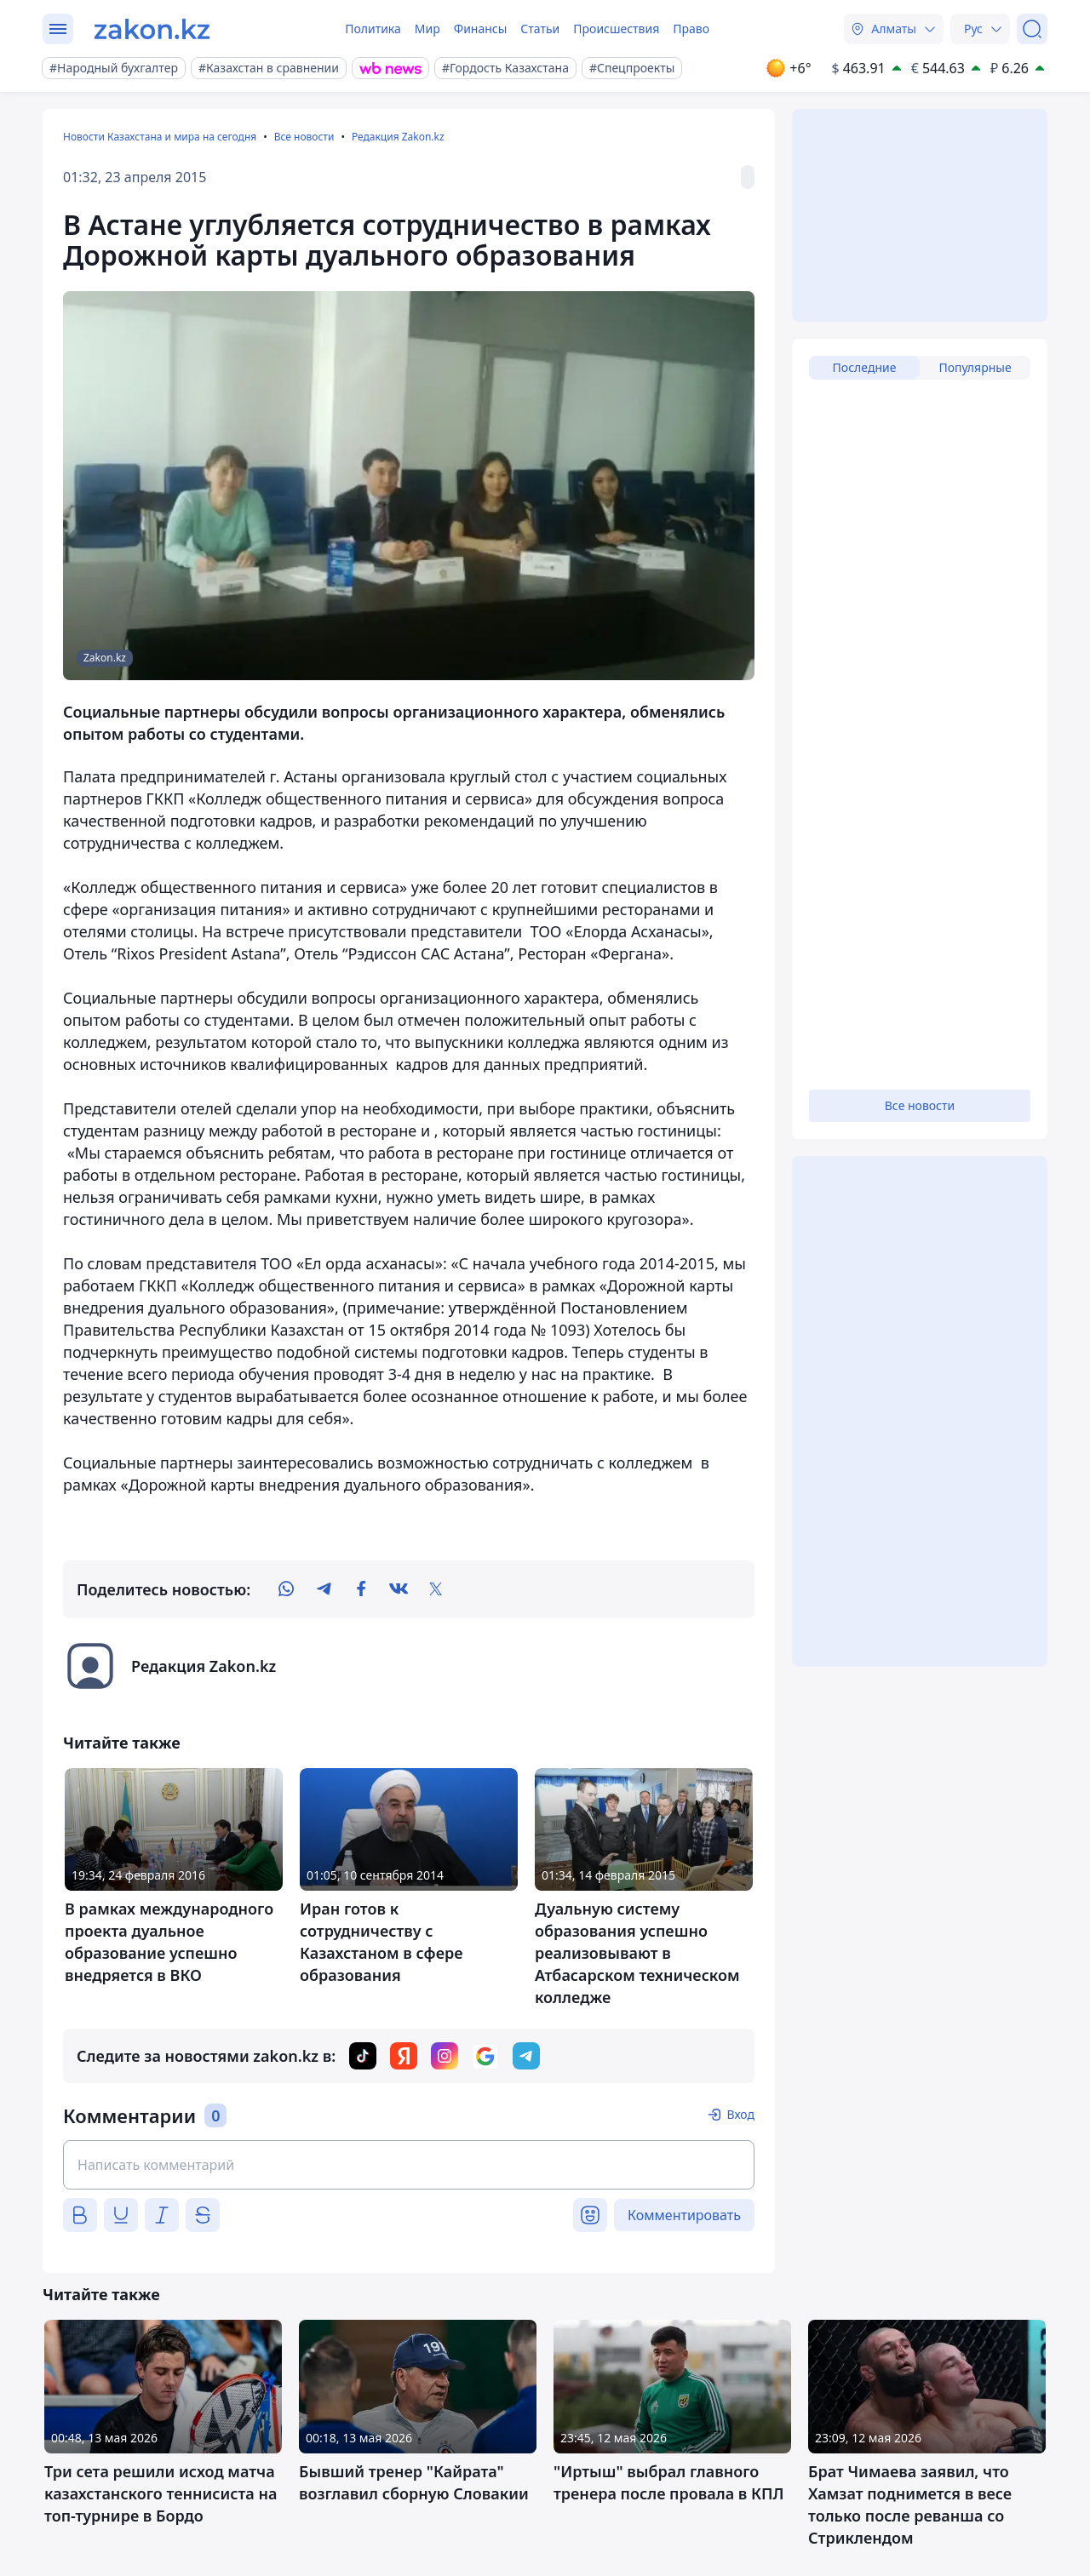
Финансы (481, 28)
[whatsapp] (286, 1589)
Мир (427, 28)
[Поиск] (1032, 29)
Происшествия (616, 28)
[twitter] (436, 1589)
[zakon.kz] (152, 29)
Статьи (539, 28)
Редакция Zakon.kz (398, 136)
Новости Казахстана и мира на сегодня (159, 136)
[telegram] (323, 1589)
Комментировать (684, 2215)
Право (691, 28)
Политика (373, 28)
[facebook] (361, 1589)
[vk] (398, 1589)
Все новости (304, 136)
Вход (740, 2114)
